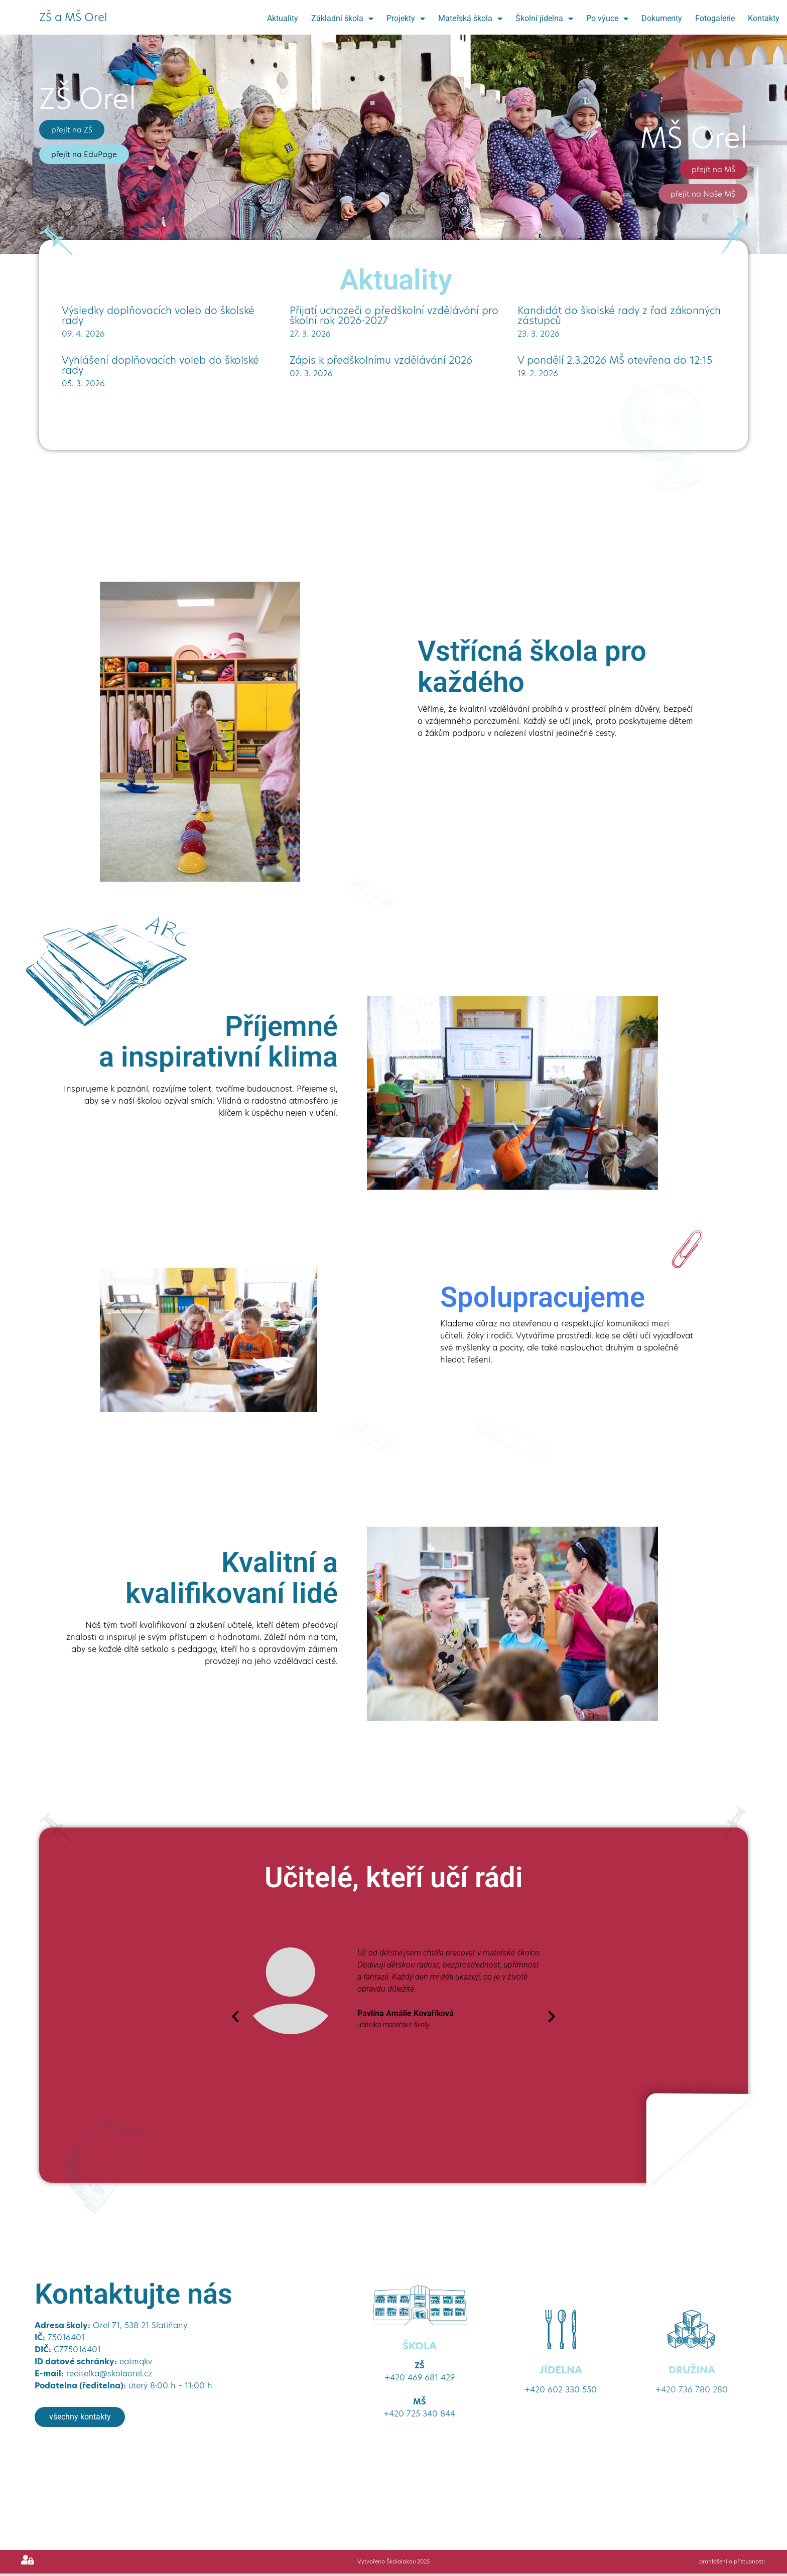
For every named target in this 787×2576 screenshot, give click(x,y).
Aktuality (282, 18)
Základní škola (342, 18)
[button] (235, 2016)
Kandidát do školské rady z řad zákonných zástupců (619, 316)
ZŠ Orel (87, 98)
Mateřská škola (470, 18)
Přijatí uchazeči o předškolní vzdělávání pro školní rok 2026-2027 (394, 316)
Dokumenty (661, 18)
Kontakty (763, 18)
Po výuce (607, 18)
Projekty (405, 18)
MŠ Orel (693, 138)
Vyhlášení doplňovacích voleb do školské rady (160, 365)
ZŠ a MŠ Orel (73, 17)
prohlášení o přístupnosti (731, 2564)
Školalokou (400, 2564)
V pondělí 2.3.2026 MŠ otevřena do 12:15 (614, 360)
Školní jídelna (544, 18)
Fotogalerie (715, 18)
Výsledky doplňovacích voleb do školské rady (158, 316)
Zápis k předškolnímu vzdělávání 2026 (381, 360)
